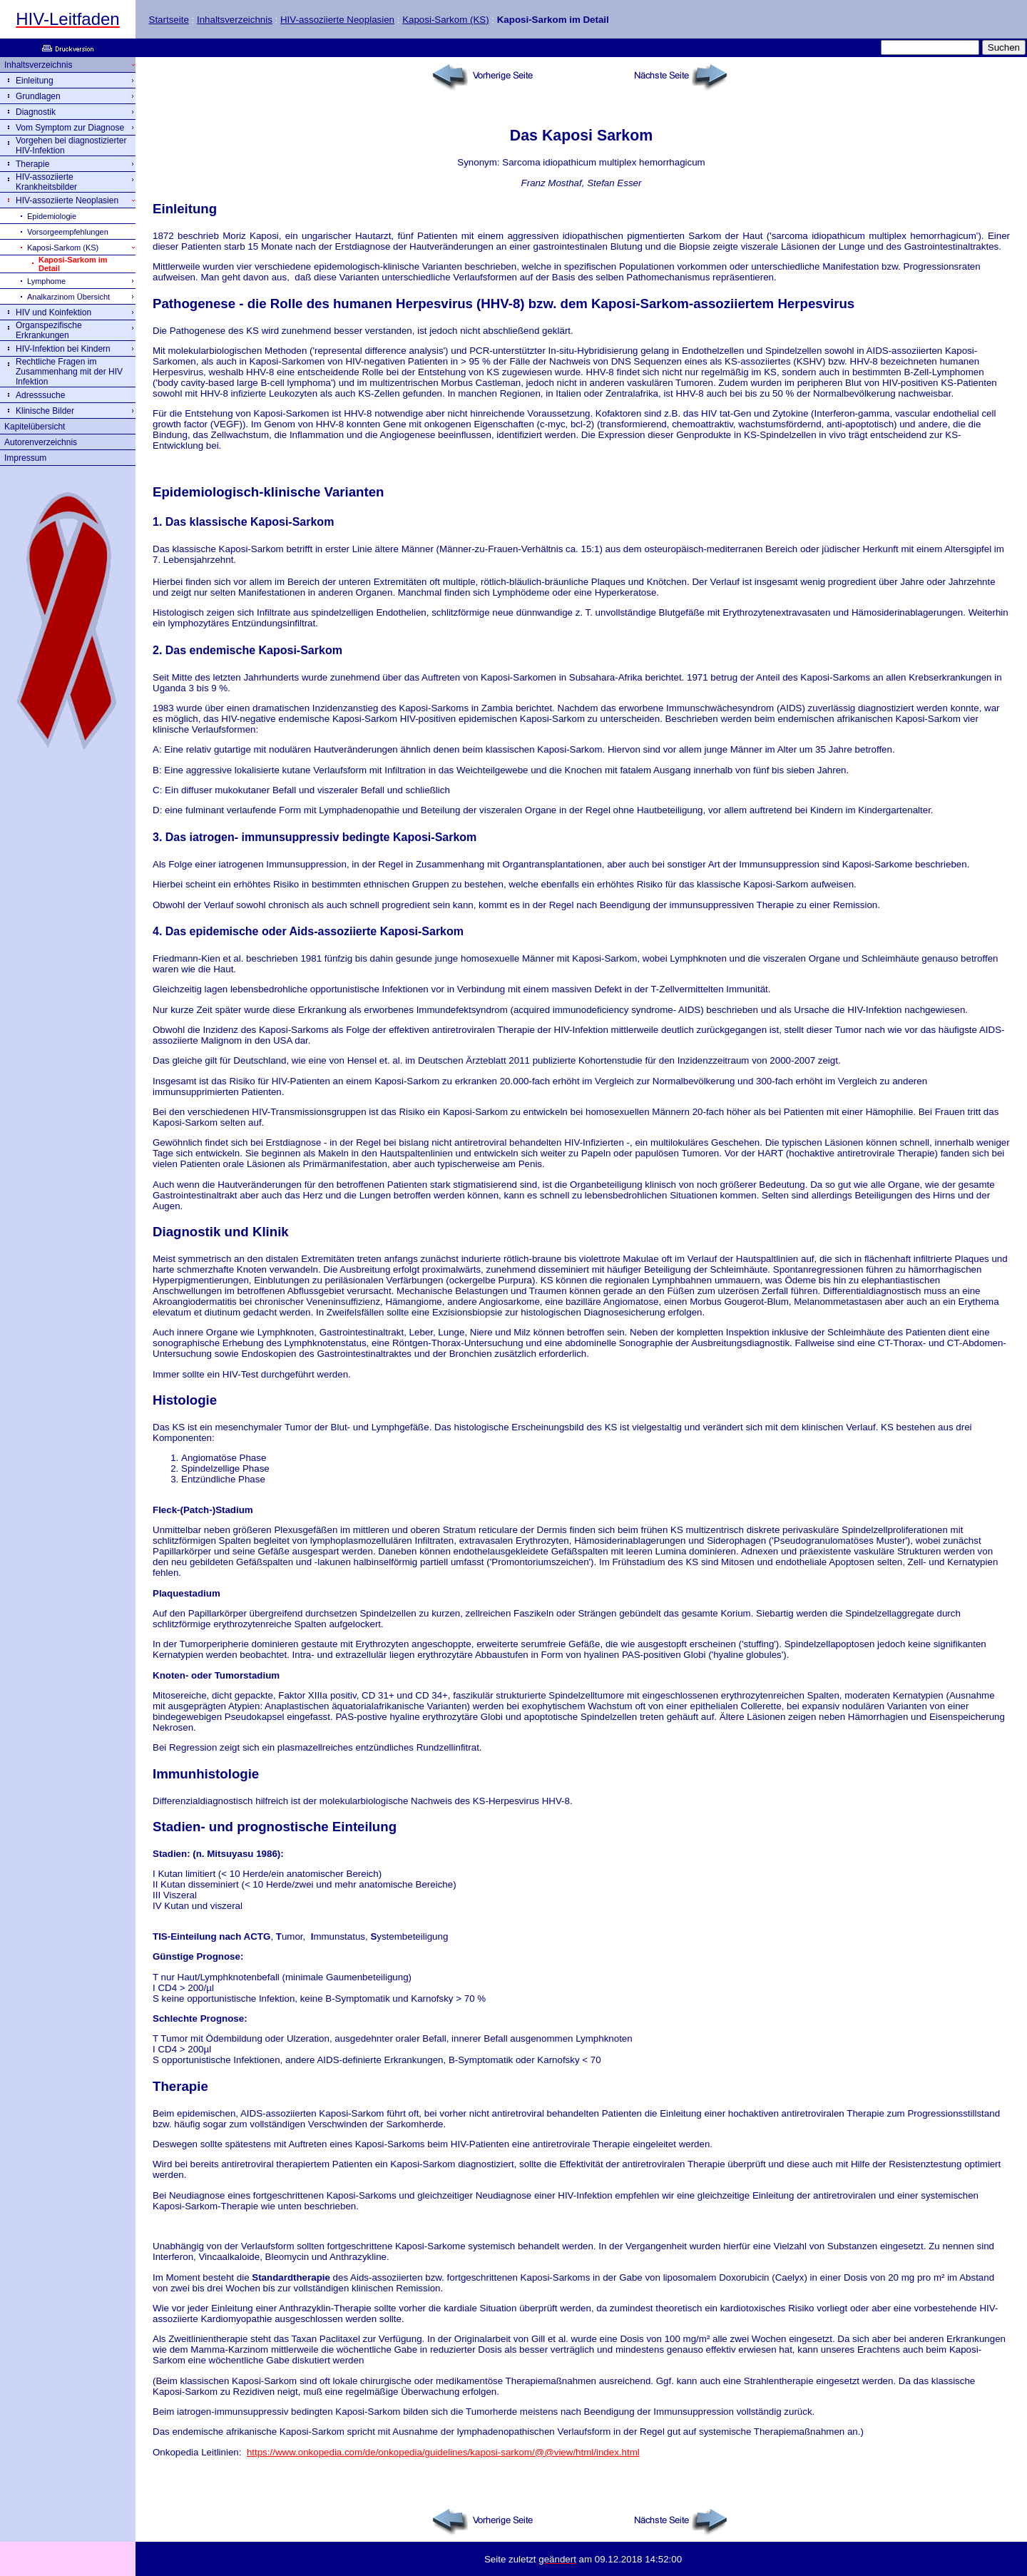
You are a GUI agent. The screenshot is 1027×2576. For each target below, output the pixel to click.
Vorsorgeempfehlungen (67, 232)
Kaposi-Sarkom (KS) (445, 19)
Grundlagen (38, 96)
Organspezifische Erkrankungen (49, 330)
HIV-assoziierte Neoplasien (337, 19)
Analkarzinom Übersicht (68, 296)
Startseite (169, 19)
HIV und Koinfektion (53, 312)
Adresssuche (40, 395)
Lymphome (46, 281)
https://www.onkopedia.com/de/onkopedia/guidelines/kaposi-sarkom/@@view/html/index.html (443, 2452)
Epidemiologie (51, 216)
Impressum (25, 458)
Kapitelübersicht (34, 427)
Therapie (32, 164)
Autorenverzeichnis (40, 442)
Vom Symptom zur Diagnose (70, 128)
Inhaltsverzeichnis (234, 19)
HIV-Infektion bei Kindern (63, 349)
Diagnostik (36, 112)
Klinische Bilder (45, 411)
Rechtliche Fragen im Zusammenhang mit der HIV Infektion (69, 372)
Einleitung (34, 81)
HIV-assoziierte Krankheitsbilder (46, 182)
